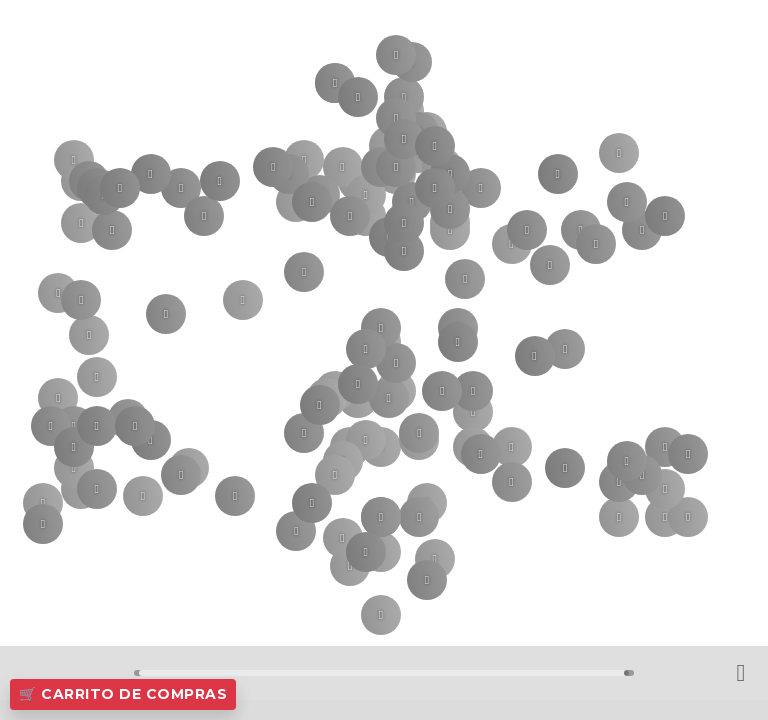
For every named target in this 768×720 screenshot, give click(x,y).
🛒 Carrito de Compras (123, 694)
